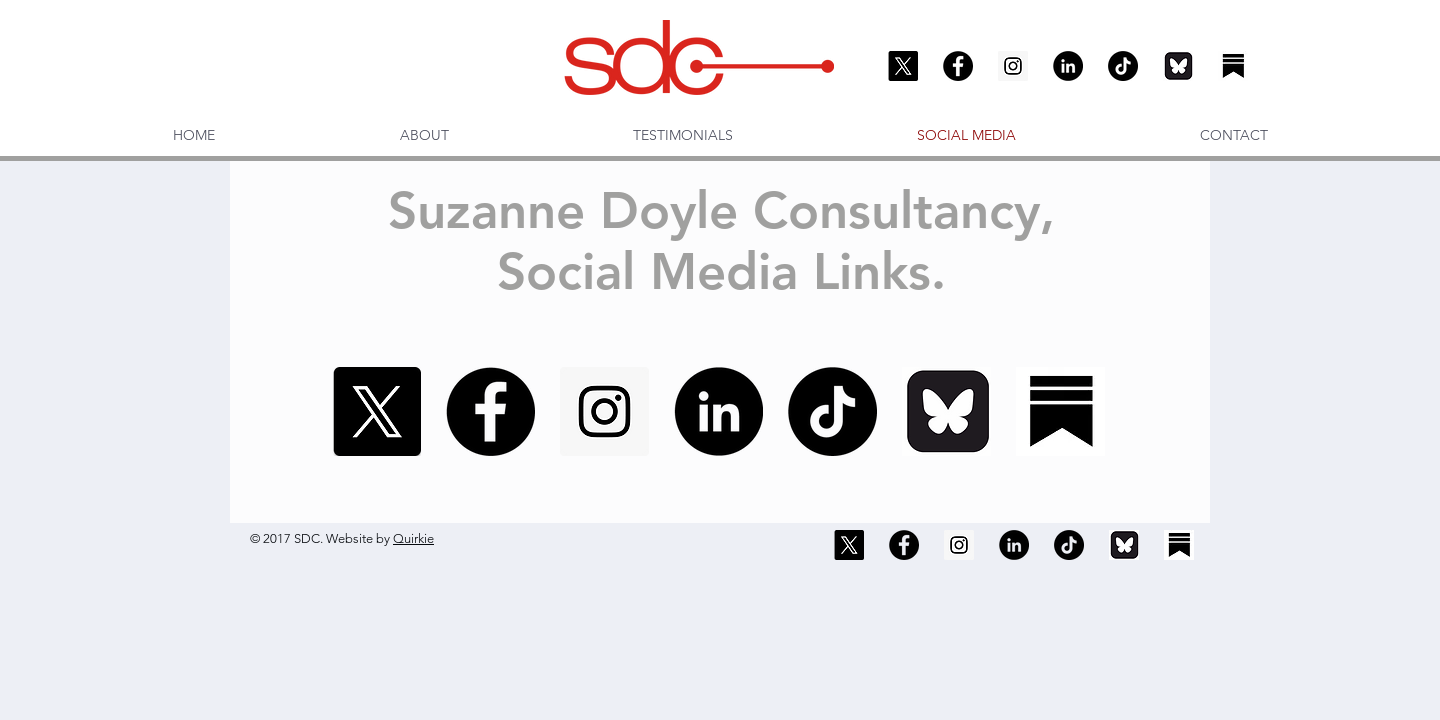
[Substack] (1233, 66)
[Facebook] (958, 66)
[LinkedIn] (1068, 66)
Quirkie (413, 538)
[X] (903, 66)
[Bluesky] (1178, 66)
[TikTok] (1123, 66)
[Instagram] (1013, 66)
